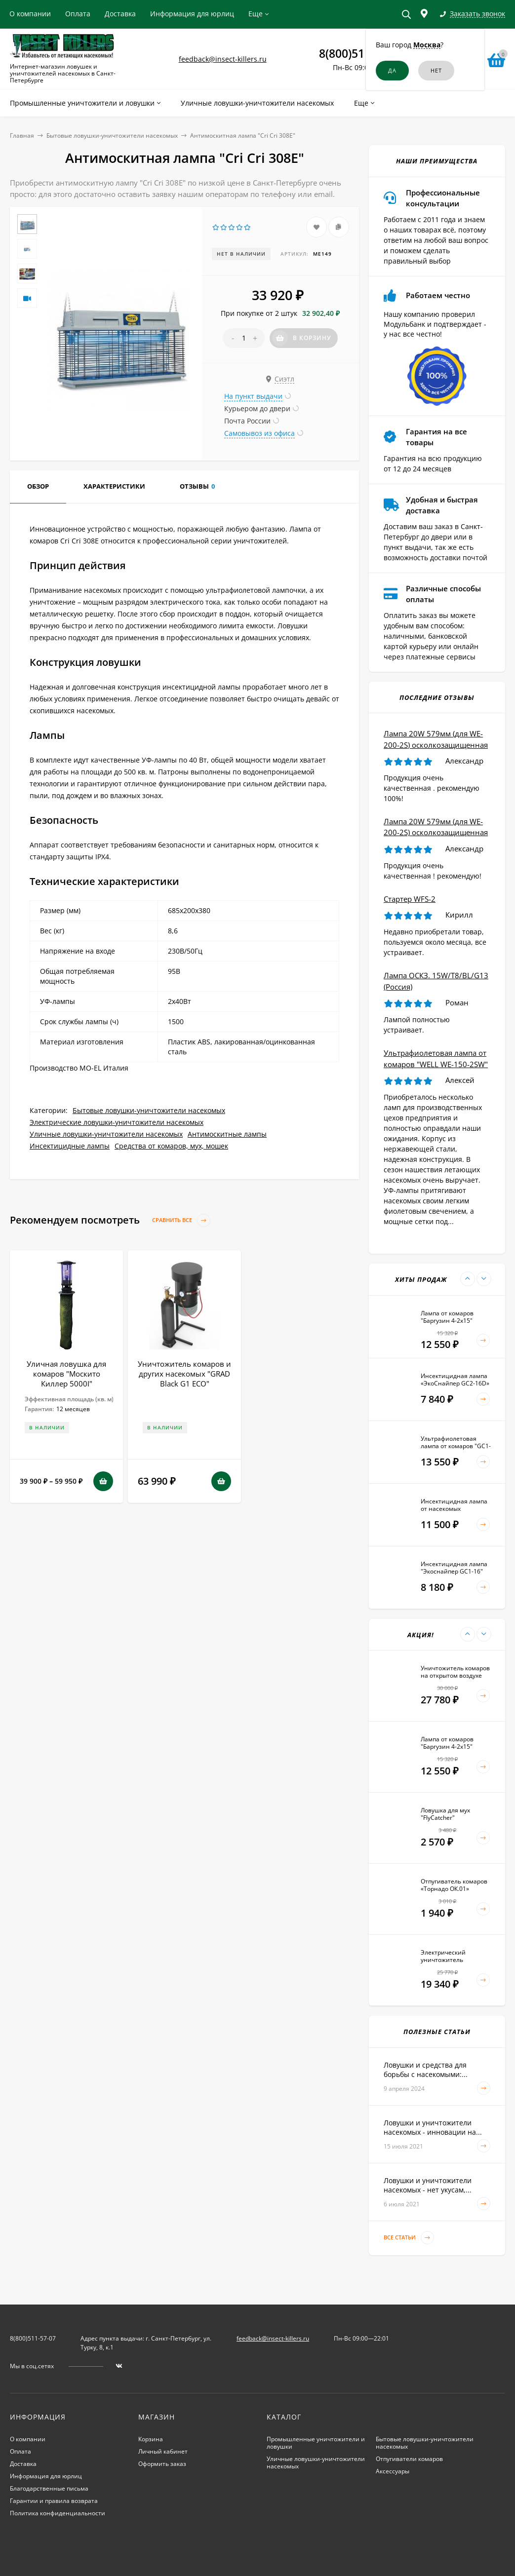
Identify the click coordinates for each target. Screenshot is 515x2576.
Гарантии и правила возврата (54, 2501)
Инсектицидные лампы (70, 1146)
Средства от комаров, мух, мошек (171, 1146)
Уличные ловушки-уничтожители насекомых (106, 1134)
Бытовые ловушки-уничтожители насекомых (112, 135)
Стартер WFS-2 (410, 899)
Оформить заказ (162, 2464)
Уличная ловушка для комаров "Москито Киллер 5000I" (66, 1373)
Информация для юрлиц (192, 13)
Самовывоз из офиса (259, 433)
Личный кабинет (163, 2451)
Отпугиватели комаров (409, 2459)
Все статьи (409, 2237)
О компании (30, 13)
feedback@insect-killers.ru (223, 59)
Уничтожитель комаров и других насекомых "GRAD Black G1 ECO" (184, 1373)
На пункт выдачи (253, 396)
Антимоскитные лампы (227, 1134)
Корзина (150, 2439)
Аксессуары (392, 2471)
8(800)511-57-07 (361, 53)
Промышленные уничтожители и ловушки (316, 2443)
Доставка (120, 13)
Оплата (77, 13)
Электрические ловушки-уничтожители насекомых (116, 1122)
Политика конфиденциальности (57, 2513)
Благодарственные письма (49, 2488)
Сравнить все (181, 1220)
